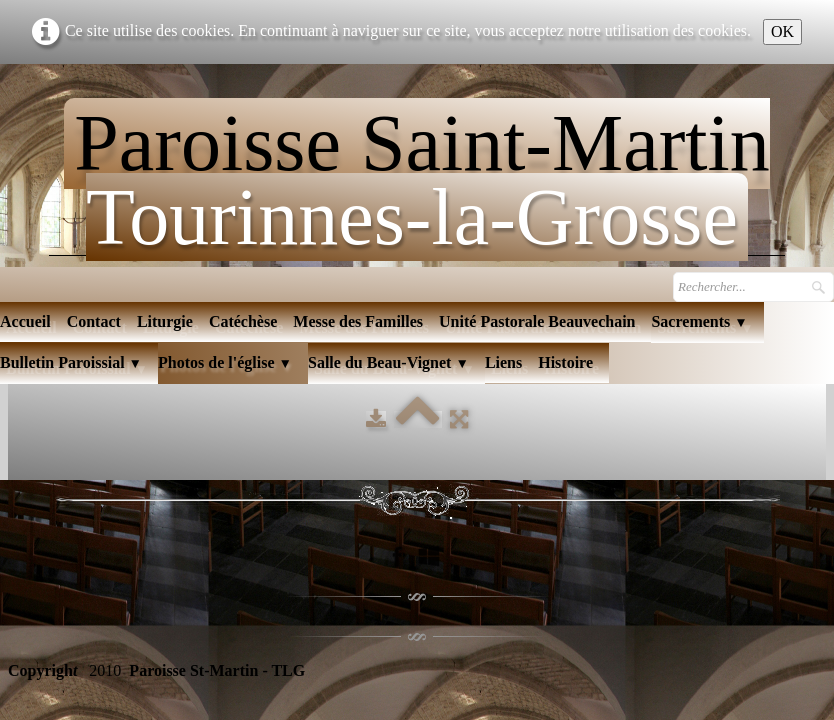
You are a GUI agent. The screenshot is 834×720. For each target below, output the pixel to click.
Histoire (565, 362)
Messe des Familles (358, 321)
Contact (94, 321)
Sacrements (699, 321)
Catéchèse (243, 321)
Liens (503, 362)
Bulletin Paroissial (71, 362)
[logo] (416, 171)
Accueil (25, 321)
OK (782, 31)
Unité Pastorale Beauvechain (537, 321)
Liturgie (165, 321)
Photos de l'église (225, 362)
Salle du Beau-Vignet (388, 362)
